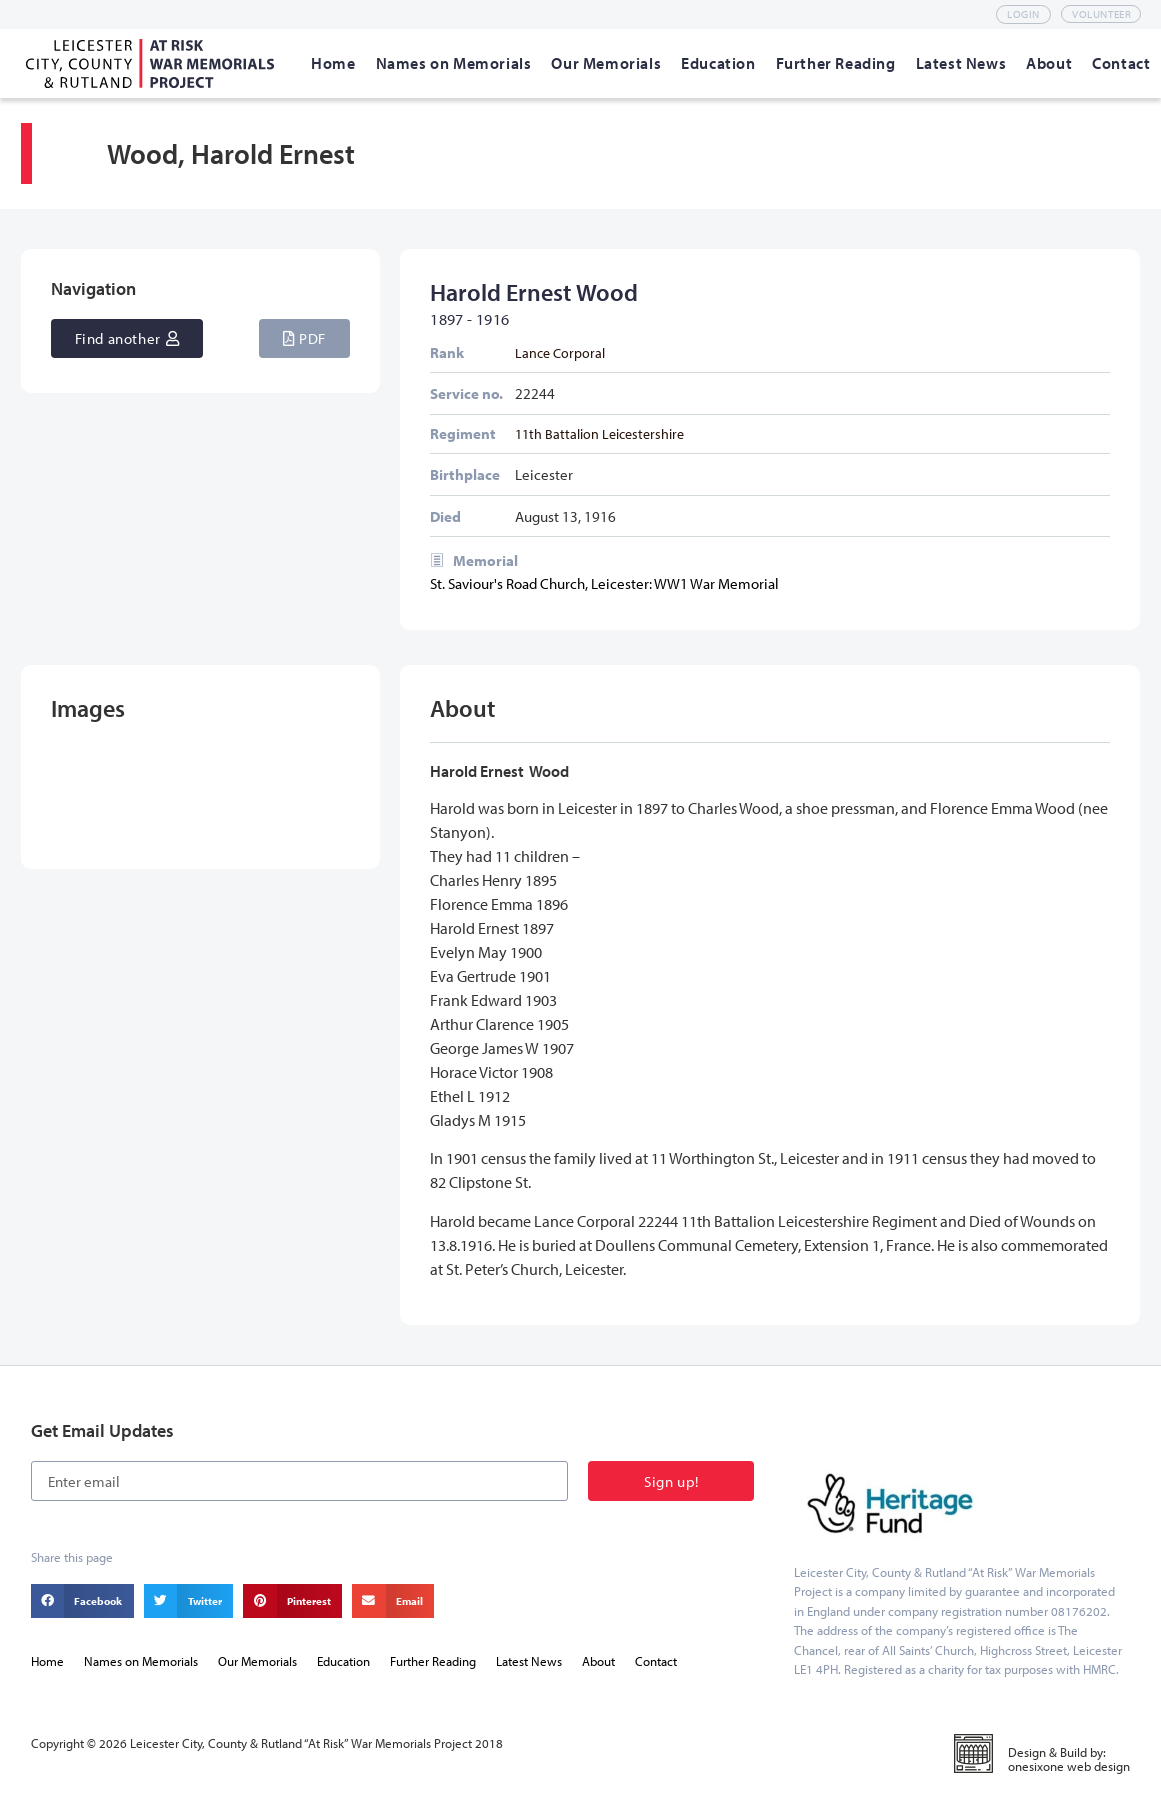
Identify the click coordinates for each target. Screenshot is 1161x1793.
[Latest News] (961, 63)
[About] (1049, 63)
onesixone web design (1069, 1766)
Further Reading (433, 1661)
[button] (304, 338)
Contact (656, 1661)
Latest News (529, 1661)
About (598, 1661)
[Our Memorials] (606, 63)
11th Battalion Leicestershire (599, 433)
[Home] (333, 63)
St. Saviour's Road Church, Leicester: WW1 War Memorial (604, 583)
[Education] (718, 63)
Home (47, 1661)
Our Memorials (257, 1661)
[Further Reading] (836, 63)
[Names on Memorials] (454, 63)
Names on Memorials (141, 1661)
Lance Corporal (560, 352)
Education (343, 1661)
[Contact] (1121, 63)
